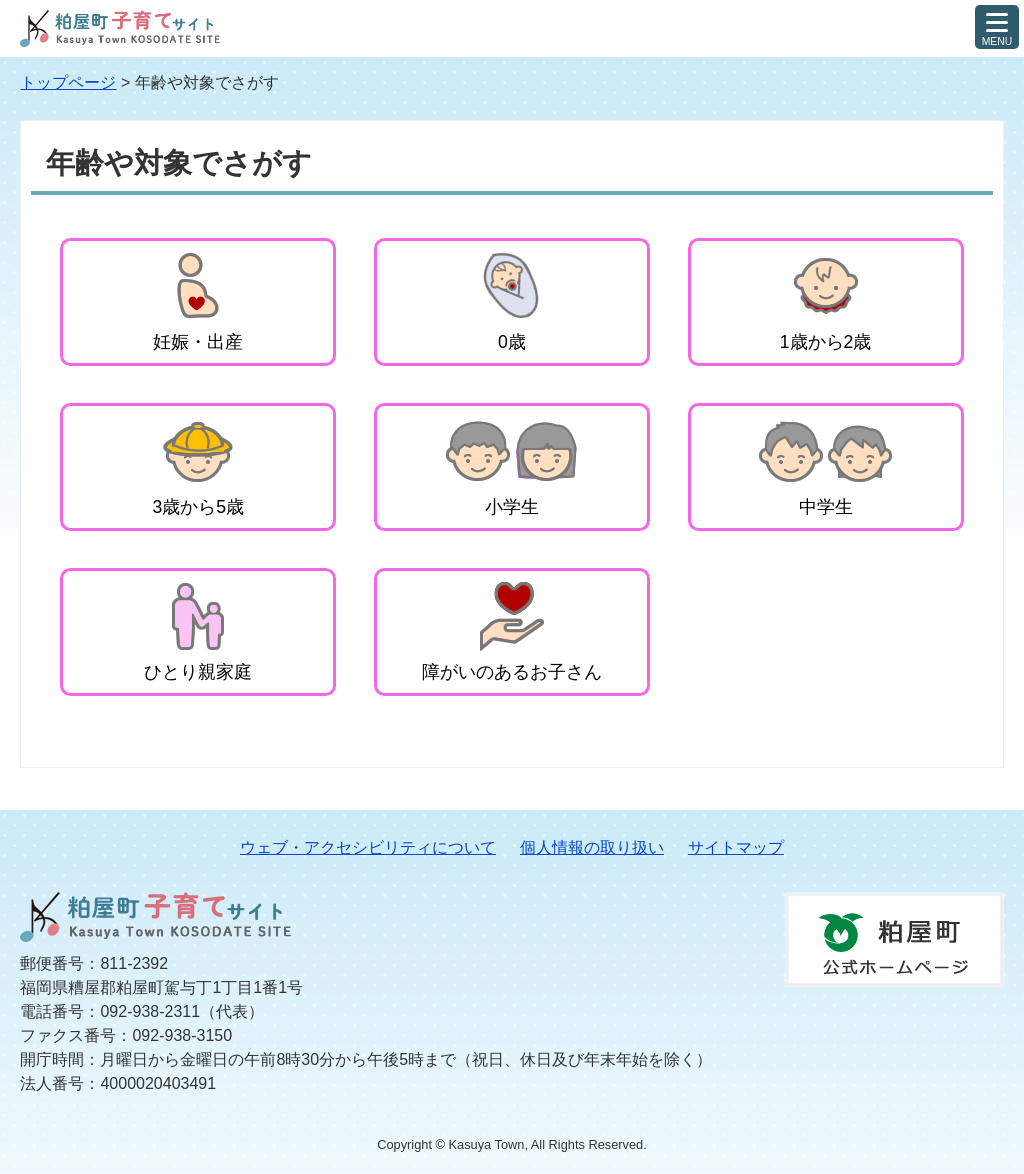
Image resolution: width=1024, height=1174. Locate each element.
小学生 (512, 507)
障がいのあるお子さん (512, 672)
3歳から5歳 (199, 507)
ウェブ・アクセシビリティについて (368, 847)
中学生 (826, 507)
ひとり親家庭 (198, 672)
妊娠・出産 (198, 342)
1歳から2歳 (826, 342)
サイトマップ (736, 847)
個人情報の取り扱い (592, 847)
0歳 (512, 342)
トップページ (68, 82)
